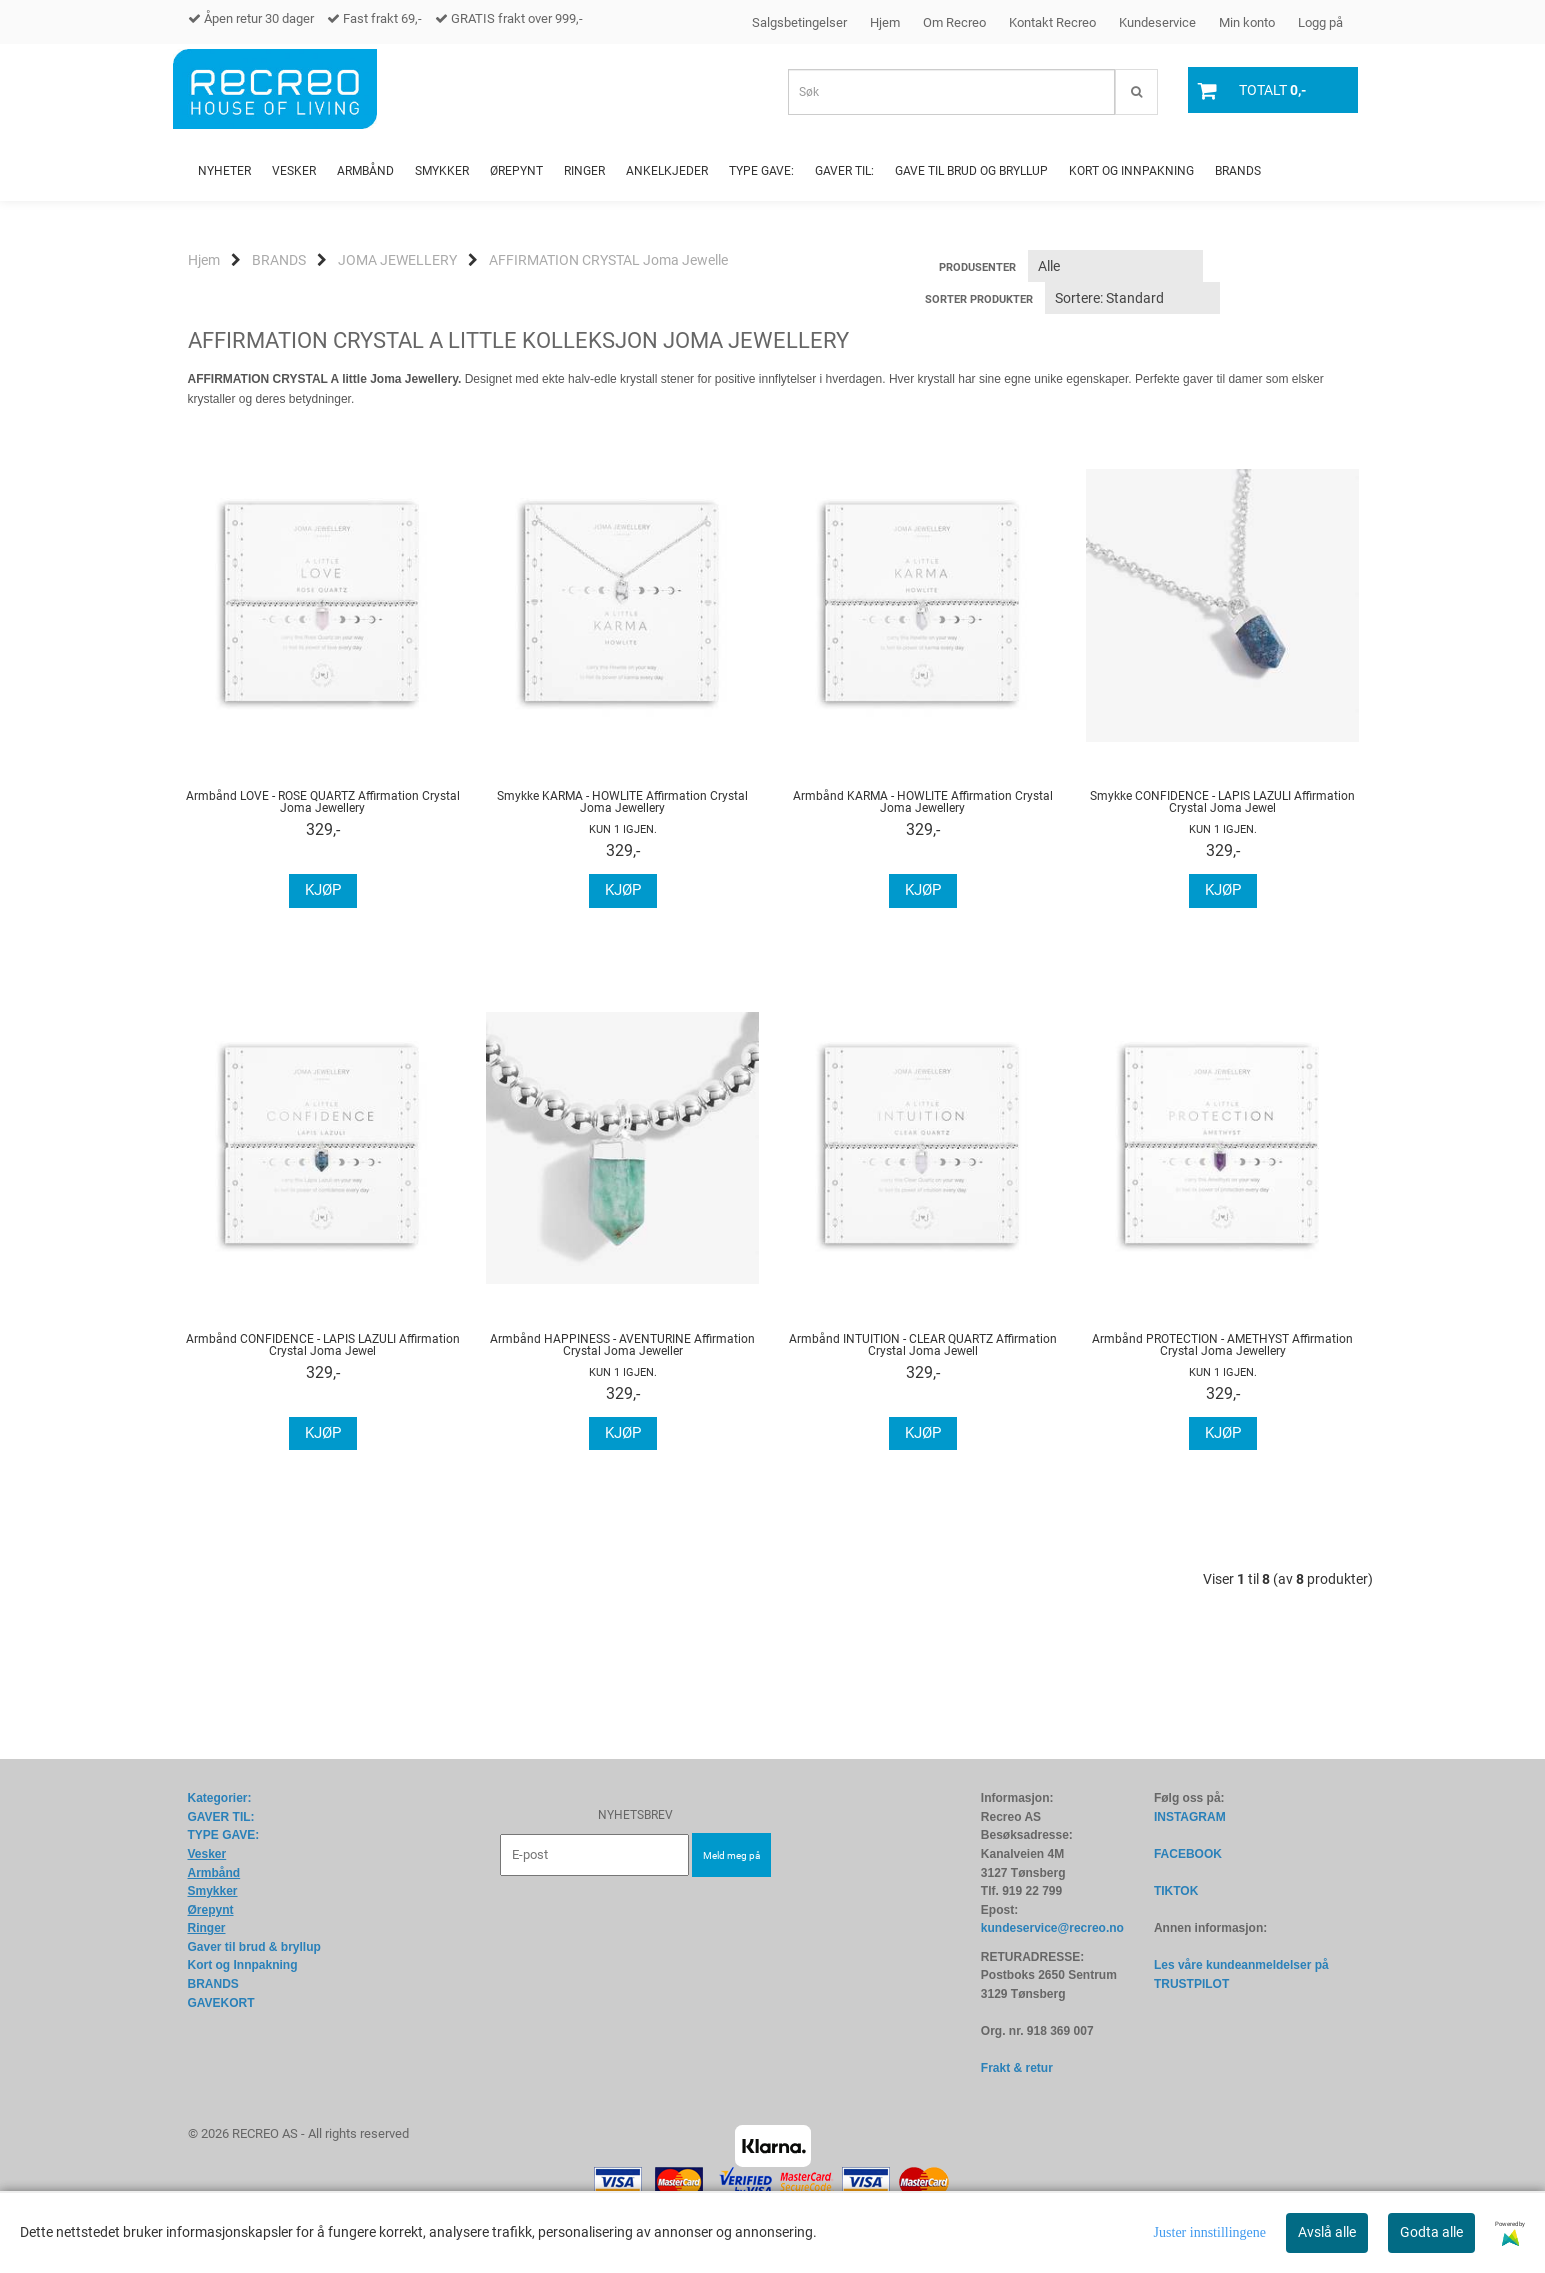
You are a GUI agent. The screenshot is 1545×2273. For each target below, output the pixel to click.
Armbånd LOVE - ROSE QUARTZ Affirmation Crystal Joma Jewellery (323, 802)
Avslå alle (1327, 2232)
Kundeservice (1157, 22)
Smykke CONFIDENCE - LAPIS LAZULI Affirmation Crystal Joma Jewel (1222, 802)
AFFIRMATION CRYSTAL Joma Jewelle (608, 260)
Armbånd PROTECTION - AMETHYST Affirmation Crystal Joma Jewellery (1222, 1345)
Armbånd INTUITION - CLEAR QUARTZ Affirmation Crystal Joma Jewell (923, 1345)
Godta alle (1431, 2232)
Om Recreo (954, 22)
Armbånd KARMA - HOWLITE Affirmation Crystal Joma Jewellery (923, 802)
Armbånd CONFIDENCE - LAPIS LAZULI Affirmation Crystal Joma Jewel (323, 1345)
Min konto (1247, 22)
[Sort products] (1132, 298)
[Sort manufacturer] (1115, 266)
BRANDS (279, 260)
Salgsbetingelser (799, 22)
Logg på (1320, 22)
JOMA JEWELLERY (397, 260)
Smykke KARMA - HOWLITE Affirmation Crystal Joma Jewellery (622, 802)
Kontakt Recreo (1052, 22)
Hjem (885, 22)
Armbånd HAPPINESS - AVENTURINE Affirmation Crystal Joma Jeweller (622, 1345)
